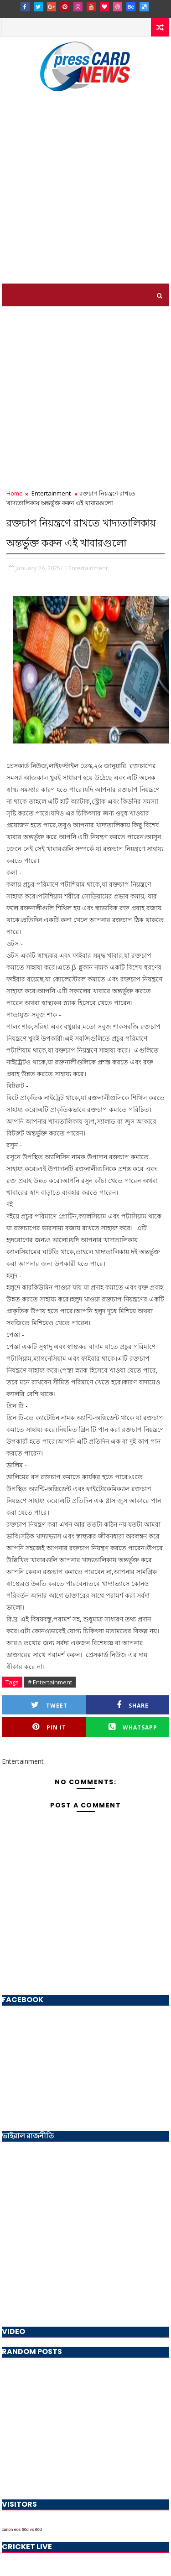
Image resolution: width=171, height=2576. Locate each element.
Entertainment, (88, 568)
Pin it (49, 1727)
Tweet (49, 1705)
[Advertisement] (85, 193)
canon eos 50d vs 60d (22, 2529)
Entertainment (51, 493)
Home (14, 493)
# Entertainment (50, 1682)
